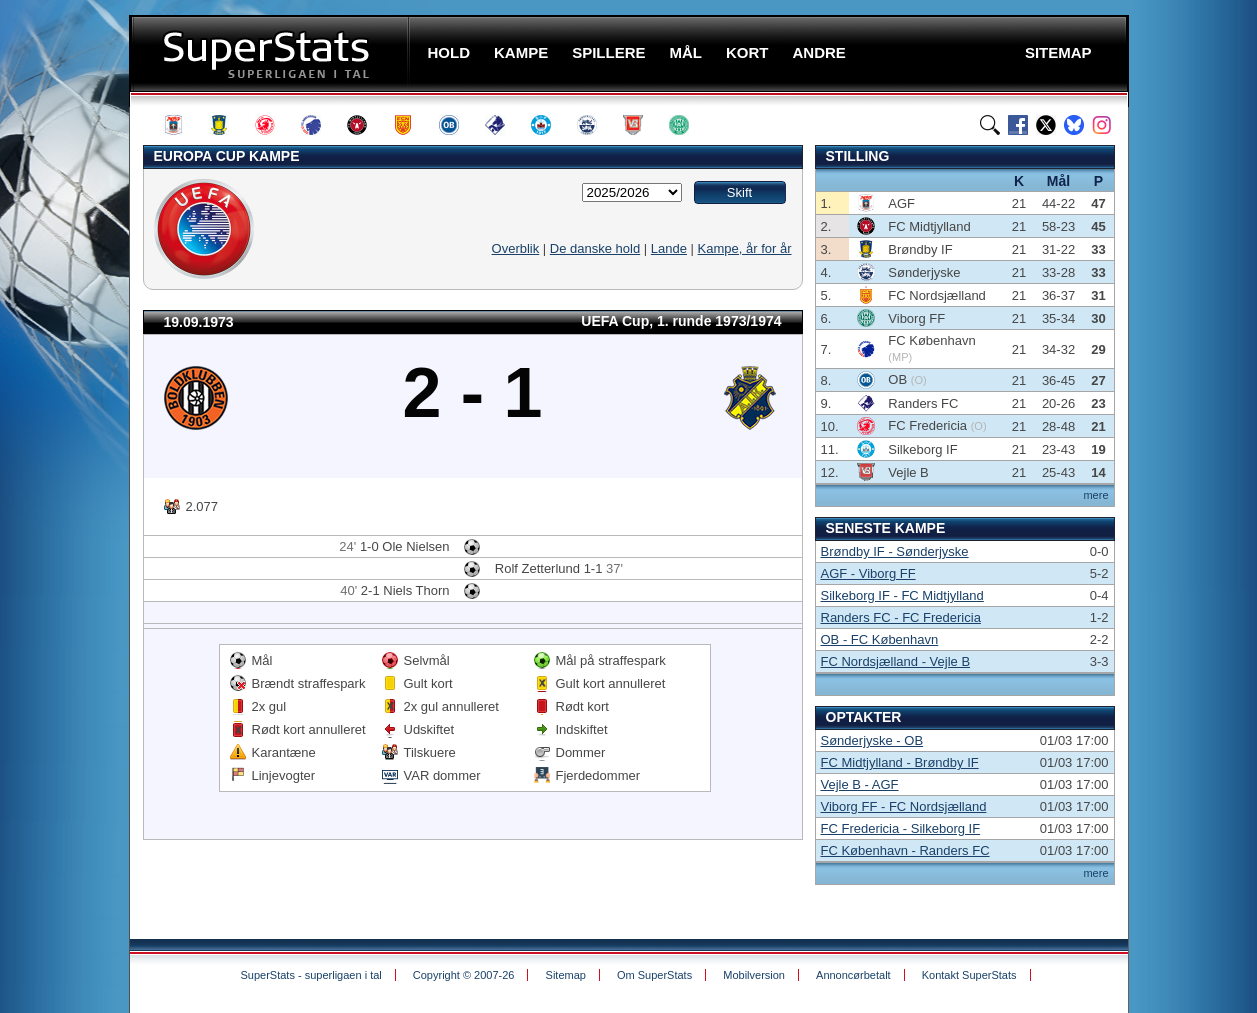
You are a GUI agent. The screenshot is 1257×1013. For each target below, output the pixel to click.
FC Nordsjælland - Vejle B (896, 661)
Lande (669, 248)
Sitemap (566, 975)
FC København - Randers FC (905, 850)
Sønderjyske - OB (872, 740)
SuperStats (271, 53)
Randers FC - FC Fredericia (901, 617)
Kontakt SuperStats (969, 975)
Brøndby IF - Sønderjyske (895, 551)
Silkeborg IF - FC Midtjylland (902, 595)
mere (1095, 495)
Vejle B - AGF (860, 784)
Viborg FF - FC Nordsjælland (904, 806)
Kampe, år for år (745, 248)
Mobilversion (754, 975)
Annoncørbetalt (853, 975)
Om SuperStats (654, 975)
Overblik (516, 248)
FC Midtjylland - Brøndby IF (900, 762)
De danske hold (595, 248)
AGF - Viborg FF (868, 573)
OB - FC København (880, 639)
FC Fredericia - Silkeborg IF (901, 828)
